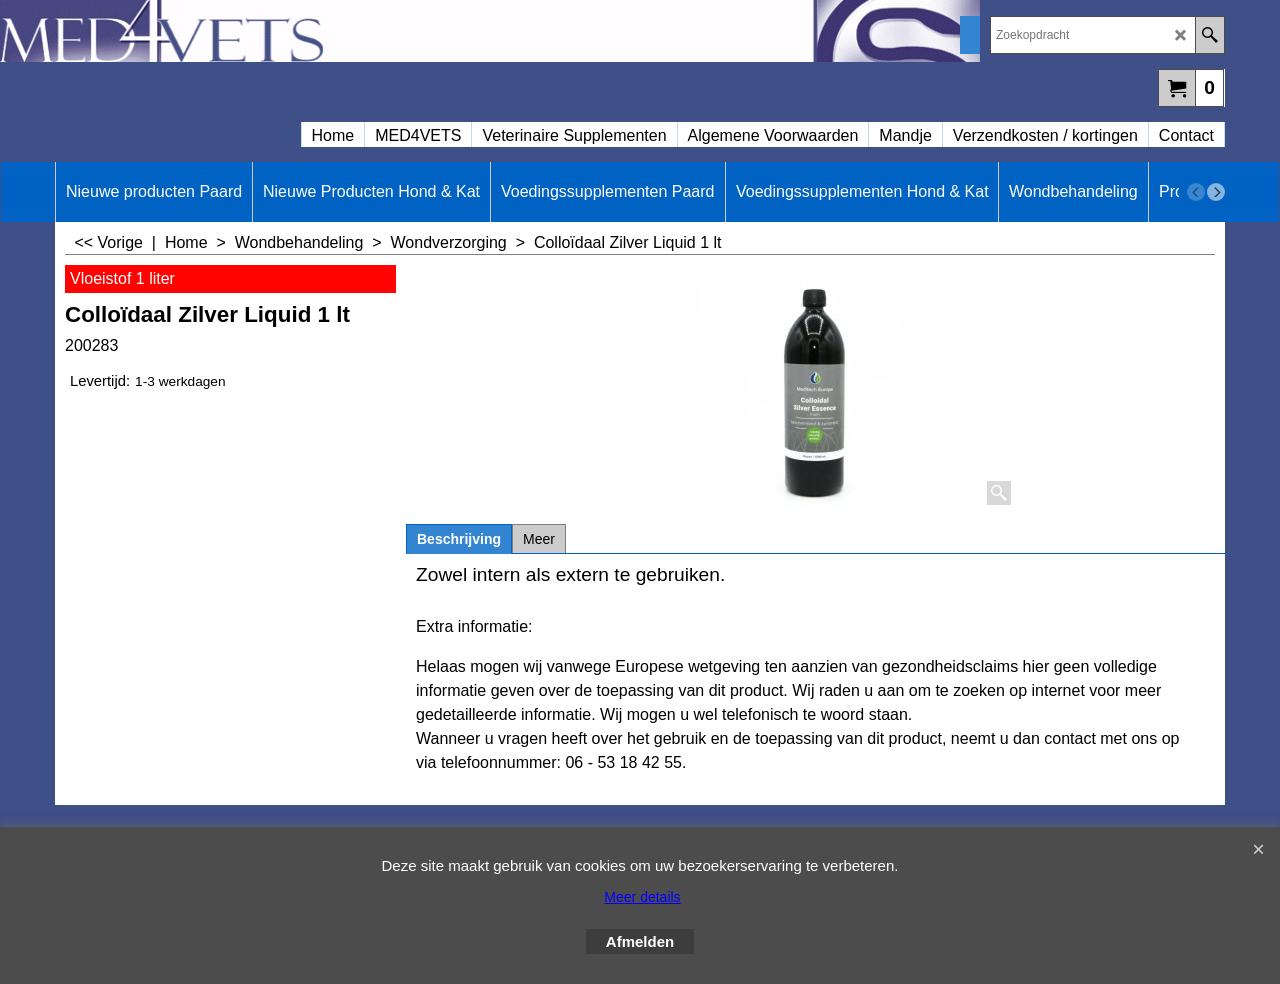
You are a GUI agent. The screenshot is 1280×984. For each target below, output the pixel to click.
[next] (1216, 192)
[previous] (1196, 192)
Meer (539, 539)
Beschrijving (459, 539)
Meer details (642, 897)
